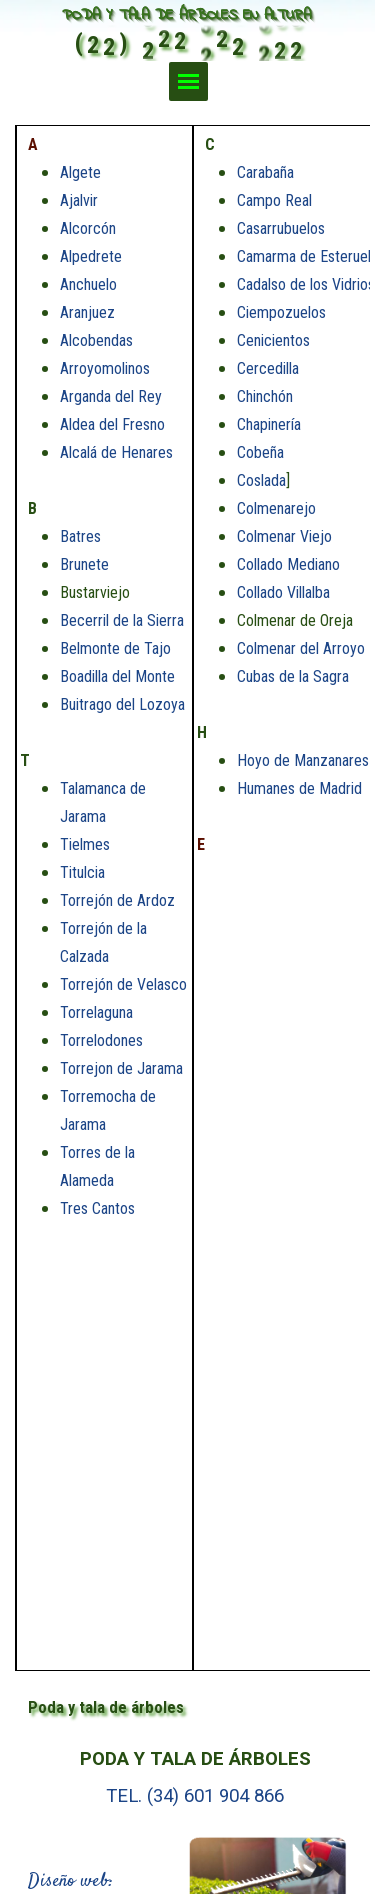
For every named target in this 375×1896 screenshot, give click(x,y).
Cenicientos (273, 340)
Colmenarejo (276, 508)
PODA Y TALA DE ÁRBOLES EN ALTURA (186, 15)
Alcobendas (96, 340)
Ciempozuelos (281, 312)
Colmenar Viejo (284, 536)
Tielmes (85, 844)
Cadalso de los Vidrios (306, 284)
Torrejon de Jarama (121, 1068)
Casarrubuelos (281, 228)
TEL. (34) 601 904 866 (195, 1796)
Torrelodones (101, 1040)
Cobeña (260, 452)
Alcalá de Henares (116, 452)
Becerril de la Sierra (122, 620)
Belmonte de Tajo (115, 648)
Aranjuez (87, 312)
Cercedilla (268, 368)
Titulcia (82, 872)
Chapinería (269, 424)
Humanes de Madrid (299, 788)
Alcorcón (88, 228)
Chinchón (265, 396)
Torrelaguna (96, 1012)
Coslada (261, 480)
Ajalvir (79, 200)
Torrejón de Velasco (123, 984)
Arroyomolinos (105, 368)
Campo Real (274, 200)
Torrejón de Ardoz (117, 900)
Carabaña (265, 172)
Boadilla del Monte (117, 676)
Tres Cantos (97, 1208)
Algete (80, 172)
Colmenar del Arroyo (301, 648)
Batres (80, 536)
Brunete (84, 564)
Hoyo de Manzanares (303, 760)
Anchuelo (88, 284)
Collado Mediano (288, 564)
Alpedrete (91, 256)
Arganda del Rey (111, 396)
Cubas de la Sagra (293, 676)
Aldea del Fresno (112, 424)
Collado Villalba (283, 592)
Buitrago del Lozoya (122, 704)
